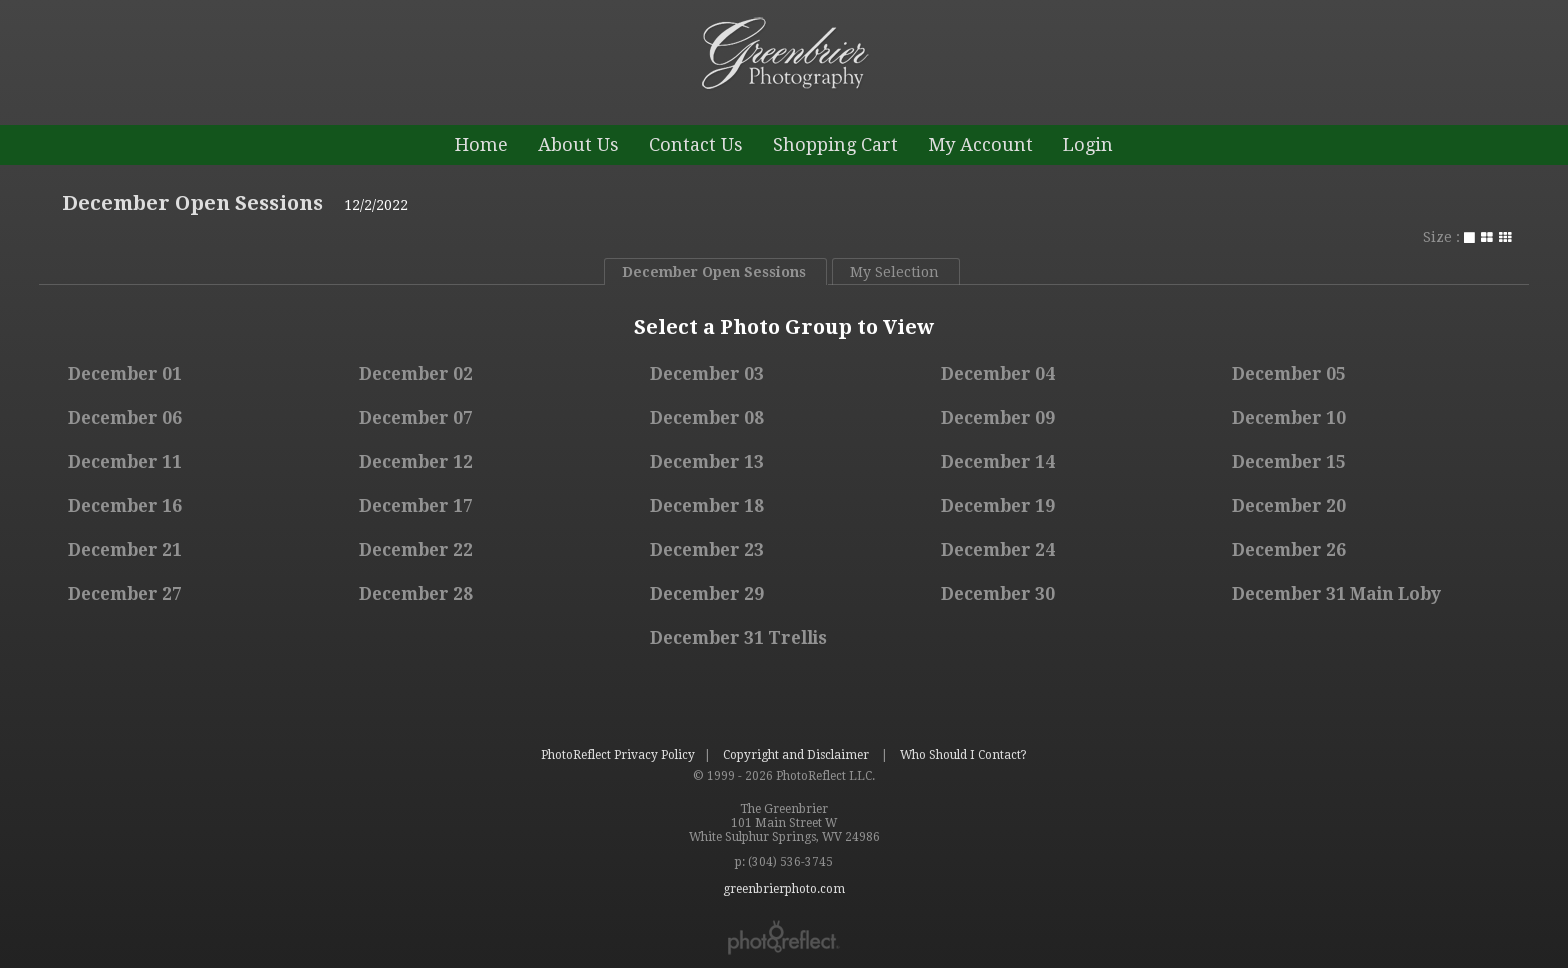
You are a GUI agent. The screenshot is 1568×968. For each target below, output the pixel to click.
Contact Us (696, 144)
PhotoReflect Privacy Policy (618, 755)
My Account (980, 144)
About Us (578, 144)
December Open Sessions (192, 203)
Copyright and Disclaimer (797, 755)
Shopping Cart (835, 144)
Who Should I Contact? (963, 755)
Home (481, 144)
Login (1088, 144)
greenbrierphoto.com (860, 108)
